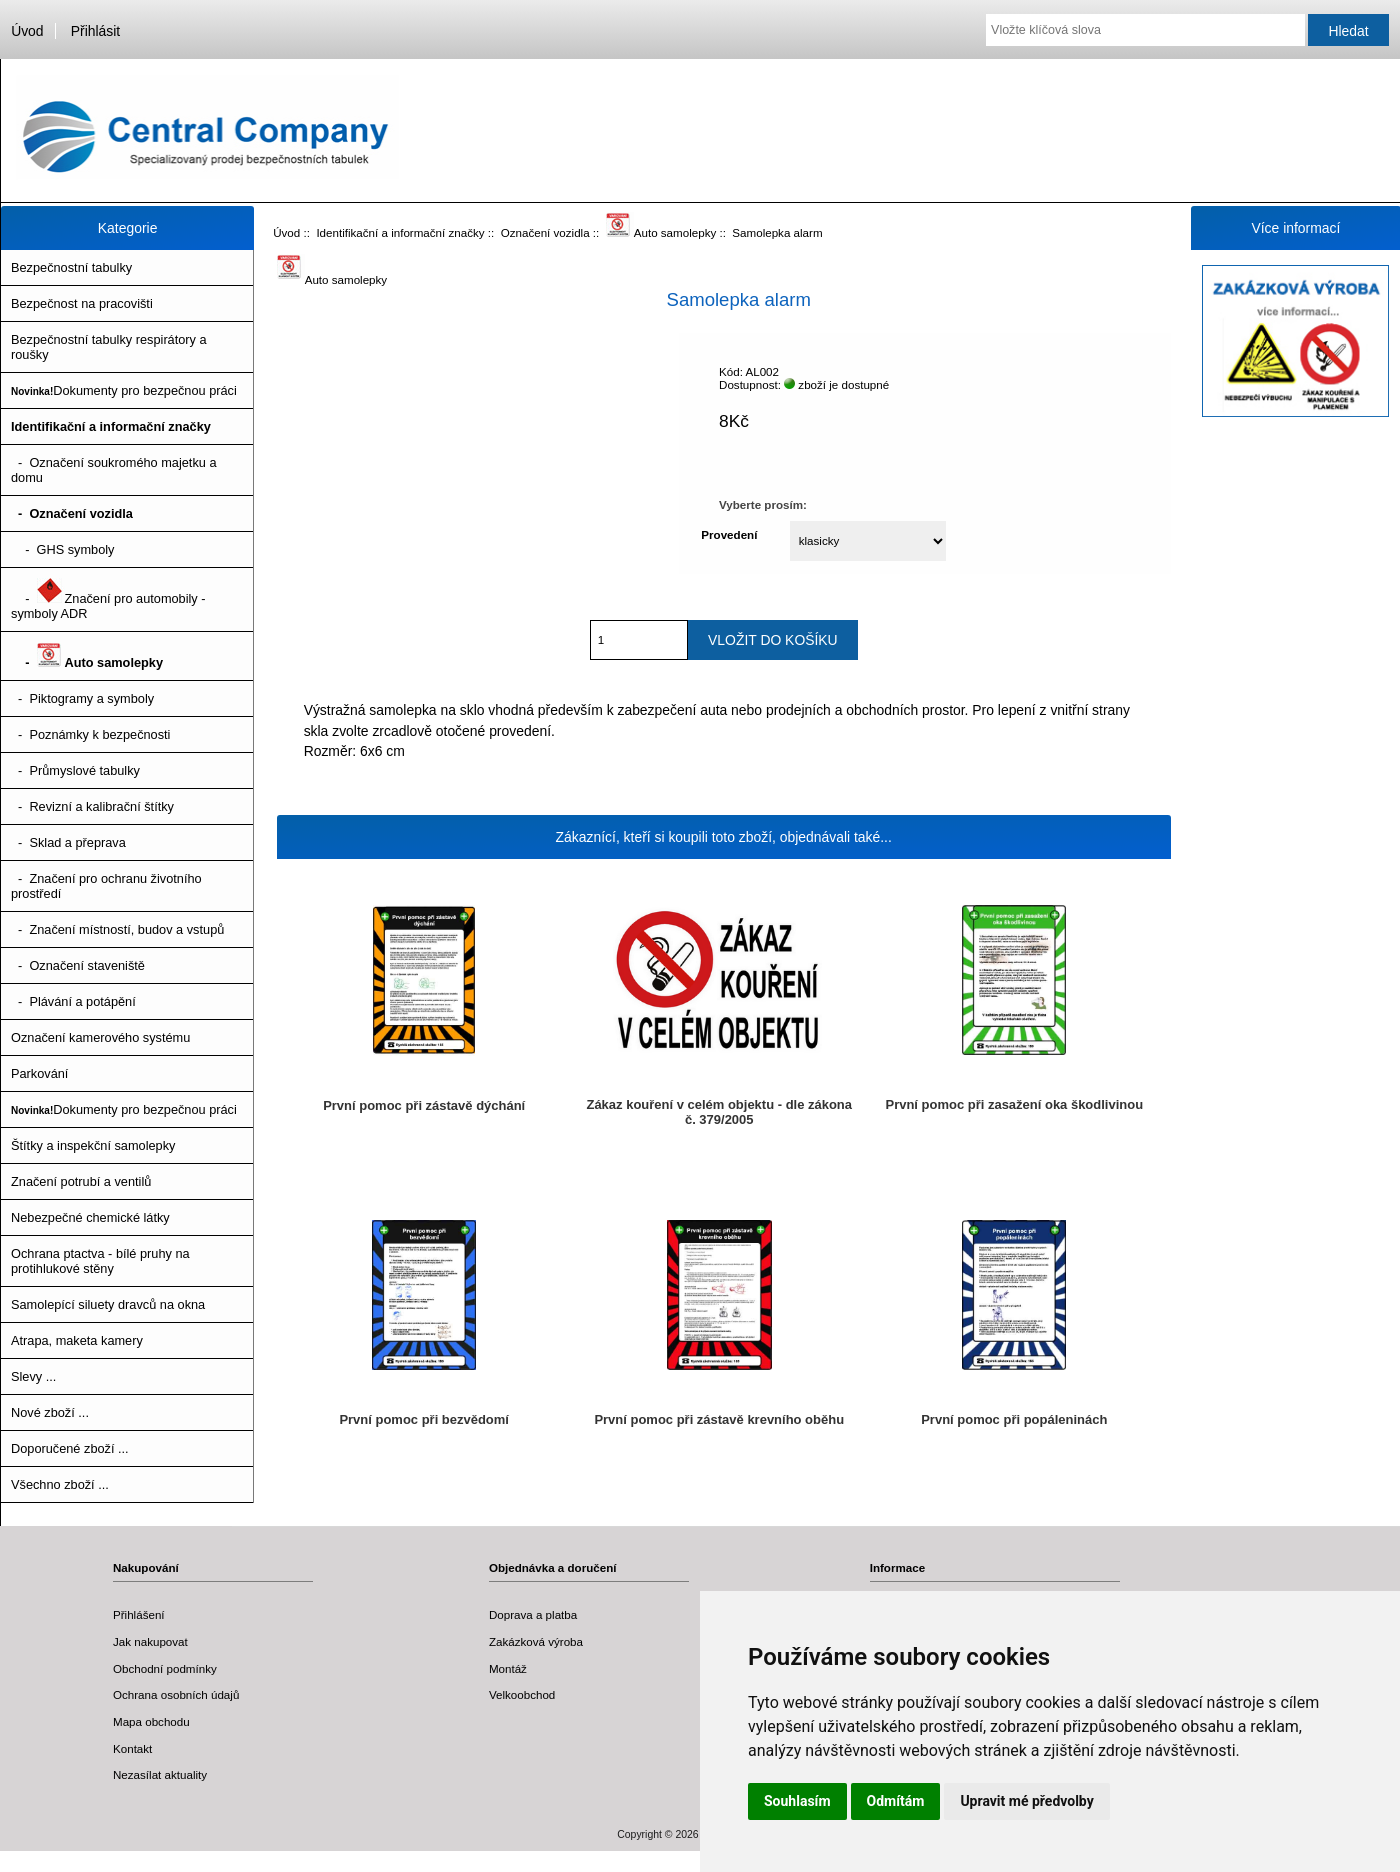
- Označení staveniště (78, 965)
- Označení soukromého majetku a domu (114, 470)
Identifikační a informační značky (400, 232)
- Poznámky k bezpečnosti (90, 734)
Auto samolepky (661, 232)
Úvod (27, 31)
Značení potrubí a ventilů (81, 1181)
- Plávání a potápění (73, 1001)
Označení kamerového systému (100, 1037)
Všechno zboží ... (60, 1484)
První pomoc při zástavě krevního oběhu (719, 1419)
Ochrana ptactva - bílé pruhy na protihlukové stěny (100, 1261)
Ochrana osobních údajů (176, 1694)
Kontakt (132, 1748)
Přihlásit (95, 31)
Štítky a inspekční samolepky (93, 1145)
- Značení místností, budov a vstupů (117, 929)
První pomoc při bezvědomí (424, 1419)
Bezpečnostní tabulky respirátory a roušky (109, 347)
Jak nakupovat (150, 1641)
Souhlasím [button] (797, 1801)
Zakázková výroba (536, 1641)
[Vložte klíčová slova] (1145, 30)
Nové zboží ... (50, 1412)
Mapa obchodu (151, 1721)
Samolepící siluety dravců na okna (108, 1304)
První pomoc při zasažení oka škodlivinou (1014, 1104)
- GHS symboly (62, 549)
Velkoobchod (522, 1694)
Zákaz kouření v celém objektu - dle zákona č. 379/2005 (719, 1112)
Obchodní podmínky (165, 1668)
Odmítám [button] (896, 1801)
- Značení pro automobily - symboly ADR (108, 599)
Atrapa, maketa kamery (77, 1340)
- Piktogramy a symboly (82, 698)
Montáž (508, 1668)
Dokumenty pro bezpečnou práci (124, 390)
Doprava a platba (533, 1614)
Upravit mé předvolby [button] (1026, 1801)
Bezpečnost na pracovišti (82, 303)
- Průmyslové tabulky (75, 770)
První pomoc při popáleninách (1014, 1419)
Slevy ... (33, 1376)
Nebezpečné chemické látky (90, 1217)
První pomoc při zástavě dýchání (424, 1105)
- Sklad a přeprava (68, 842)
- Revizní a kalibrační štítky (92, 806)
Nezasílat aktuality (160, 1774)
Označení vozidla (545, 232)
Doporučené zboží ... (70, 1448)
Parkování (39, 1073)
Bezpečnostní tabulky (71, 267)
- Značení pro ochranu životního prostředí (106, 886)
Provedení (729, 534)
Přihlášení (139, 1614)
